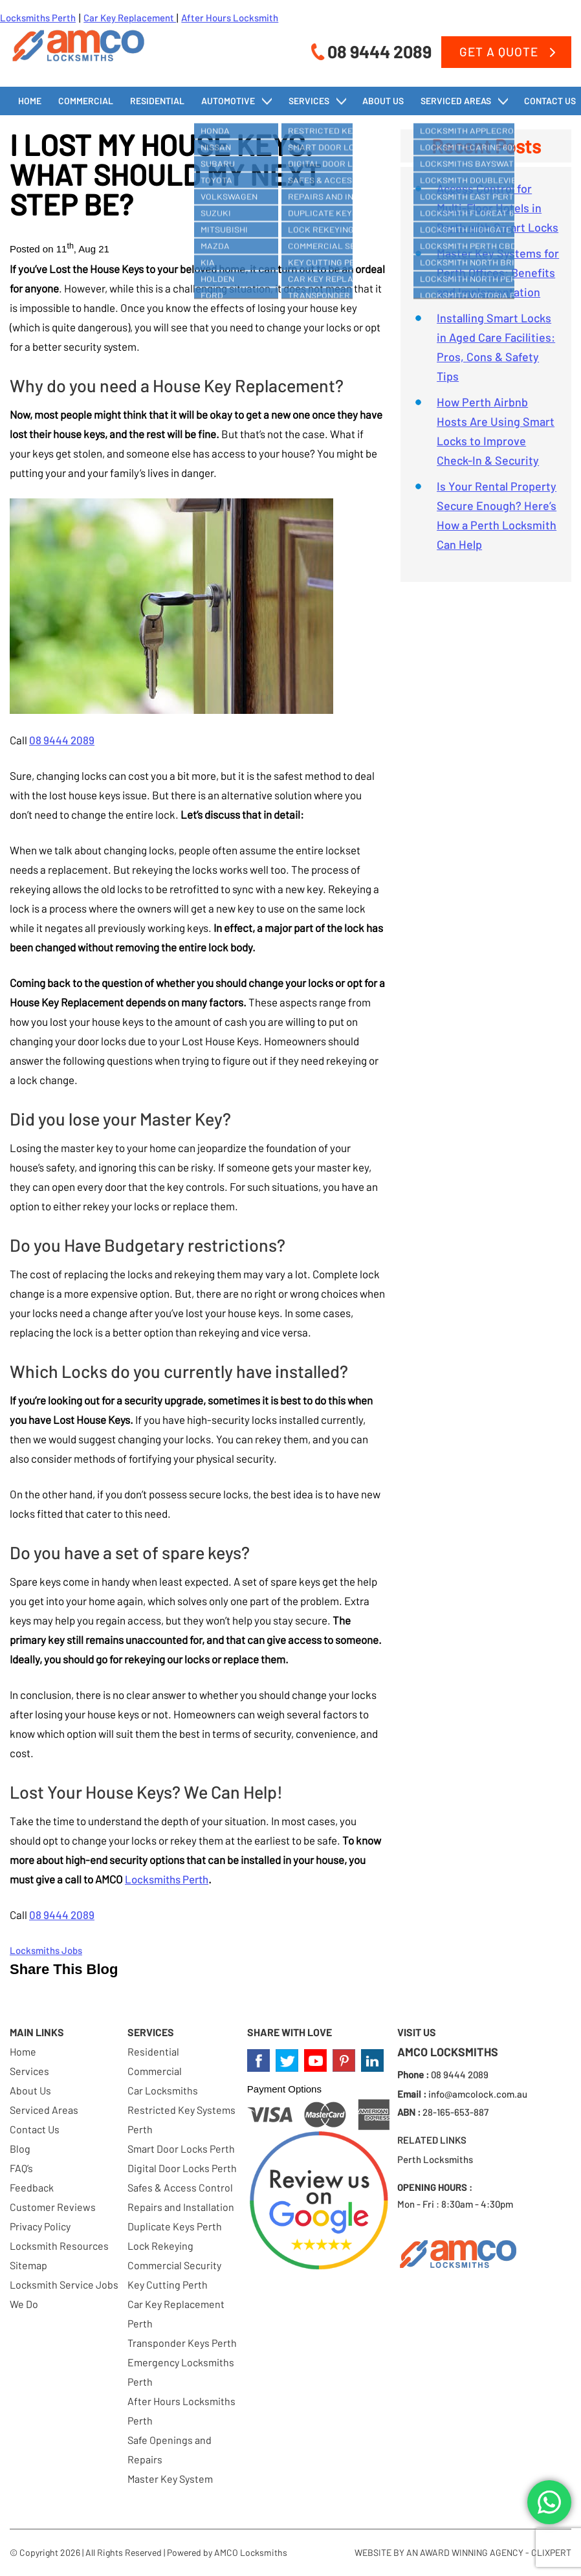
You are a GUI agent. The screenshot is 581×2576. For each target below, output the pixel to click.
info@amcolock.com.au (477, 2094)
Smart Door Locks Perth (181, 2148)
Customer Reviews (53, 2207)
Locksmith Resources (59, 2245)
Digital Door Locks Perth (182, 2168)
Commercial (85, 100)
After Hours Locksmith (229, 17)
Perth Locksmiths (435, 2159)
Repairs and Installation (180, 2207)
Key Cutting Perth (167, 2284)
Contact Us (550, 100)
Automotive (228, 100)
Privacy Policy (40, 2226)
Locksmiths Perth (38, 17)
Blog (20, 2148)
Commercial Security (174, 2265)
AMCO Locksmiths (250, 2552)
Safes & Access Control (180, 2187)
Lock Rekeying (160, 2245)
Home (29, 100)
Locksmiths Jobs (46, 1950)
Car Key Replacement (129, 17)
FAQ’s (21, 2168)
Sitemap (28, 2265)
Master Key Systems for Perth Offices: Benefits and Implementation (498, 272)
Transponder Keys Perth (182, 2343)
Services (309, 100)
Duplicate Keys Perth (174, 2226)
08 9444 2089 (379, 51)
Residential (157, 100)
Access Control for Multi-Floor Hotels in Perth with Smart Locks (497, 207)
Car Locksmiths (162, 2090)
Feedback (32, 2187)
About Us (383, 100)
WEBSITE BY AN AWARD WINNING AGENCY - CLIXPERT (463, 2552)
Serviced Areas (456, 100)
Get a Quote (498, 51)
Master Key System (170, 2478)
